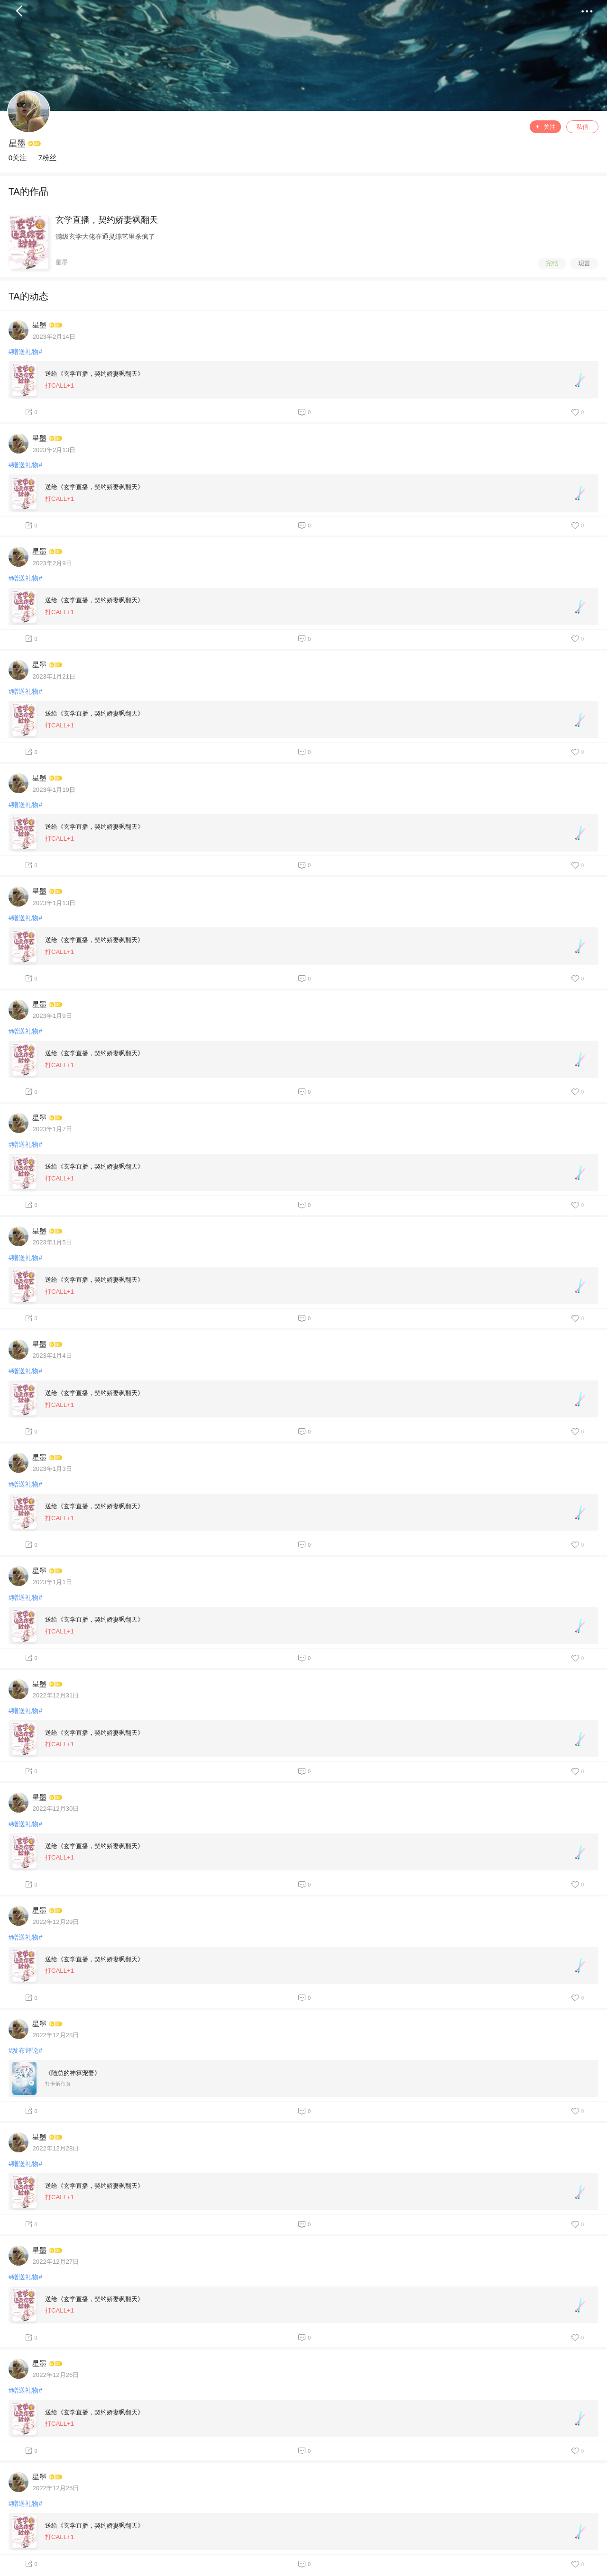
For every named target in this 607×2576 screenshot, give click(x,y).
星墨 (17, 143)
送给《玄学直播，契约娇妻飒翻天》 (94, 373)
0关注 (18, 158)
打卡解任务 (58, 2083)
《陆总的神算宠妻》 (73, 2073)
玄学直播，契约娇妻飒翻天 (106, 220)
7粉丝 (47, 158)
